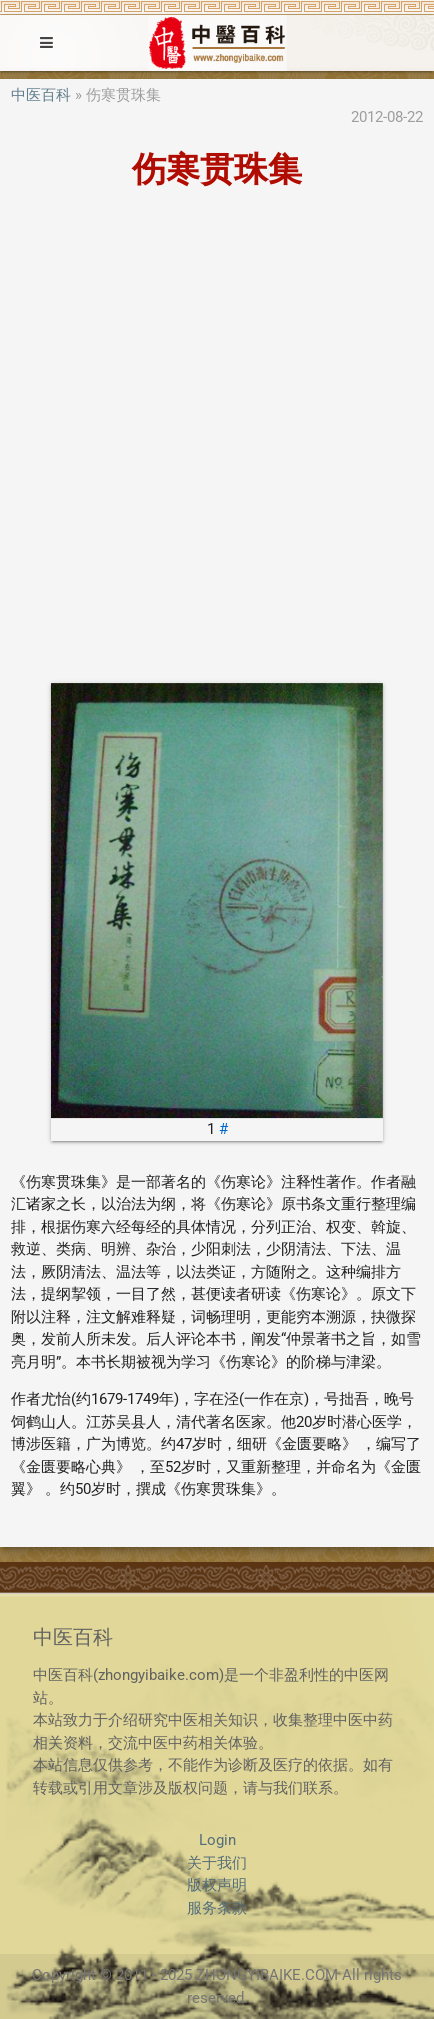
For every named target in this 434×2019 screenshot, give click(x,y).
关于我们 (217, 1863)
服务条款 (217, 1908)
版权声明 (217, 1885)
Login (217, 1840)
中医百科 (41, 95)
